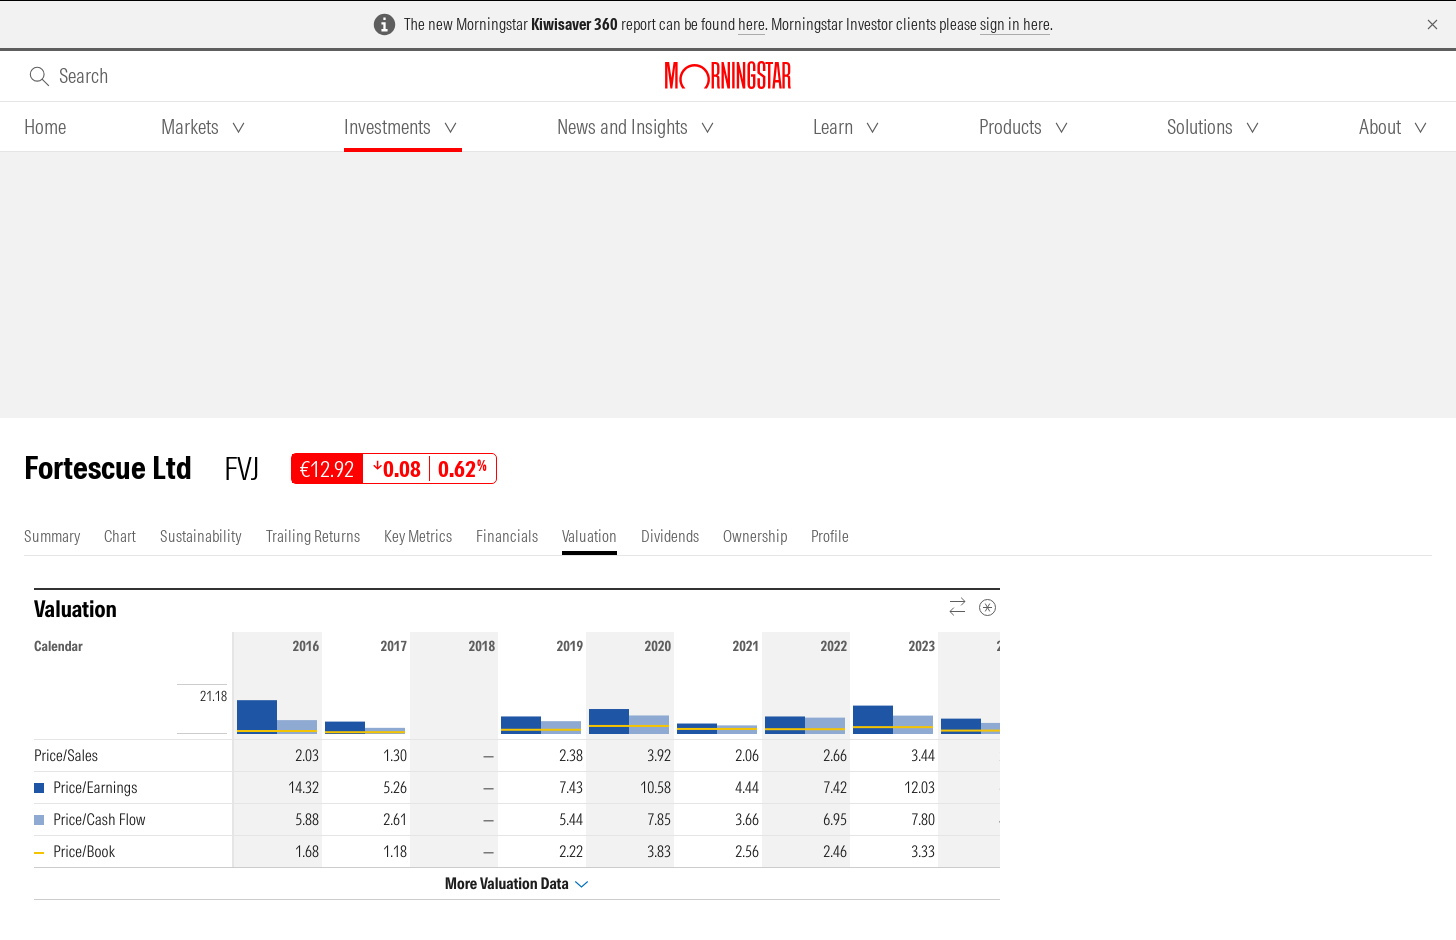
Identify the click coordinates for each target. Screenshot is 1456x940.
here (751, 24)
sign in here (1015, 24)
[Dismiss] (1432, 24)
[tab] (45, 127)
